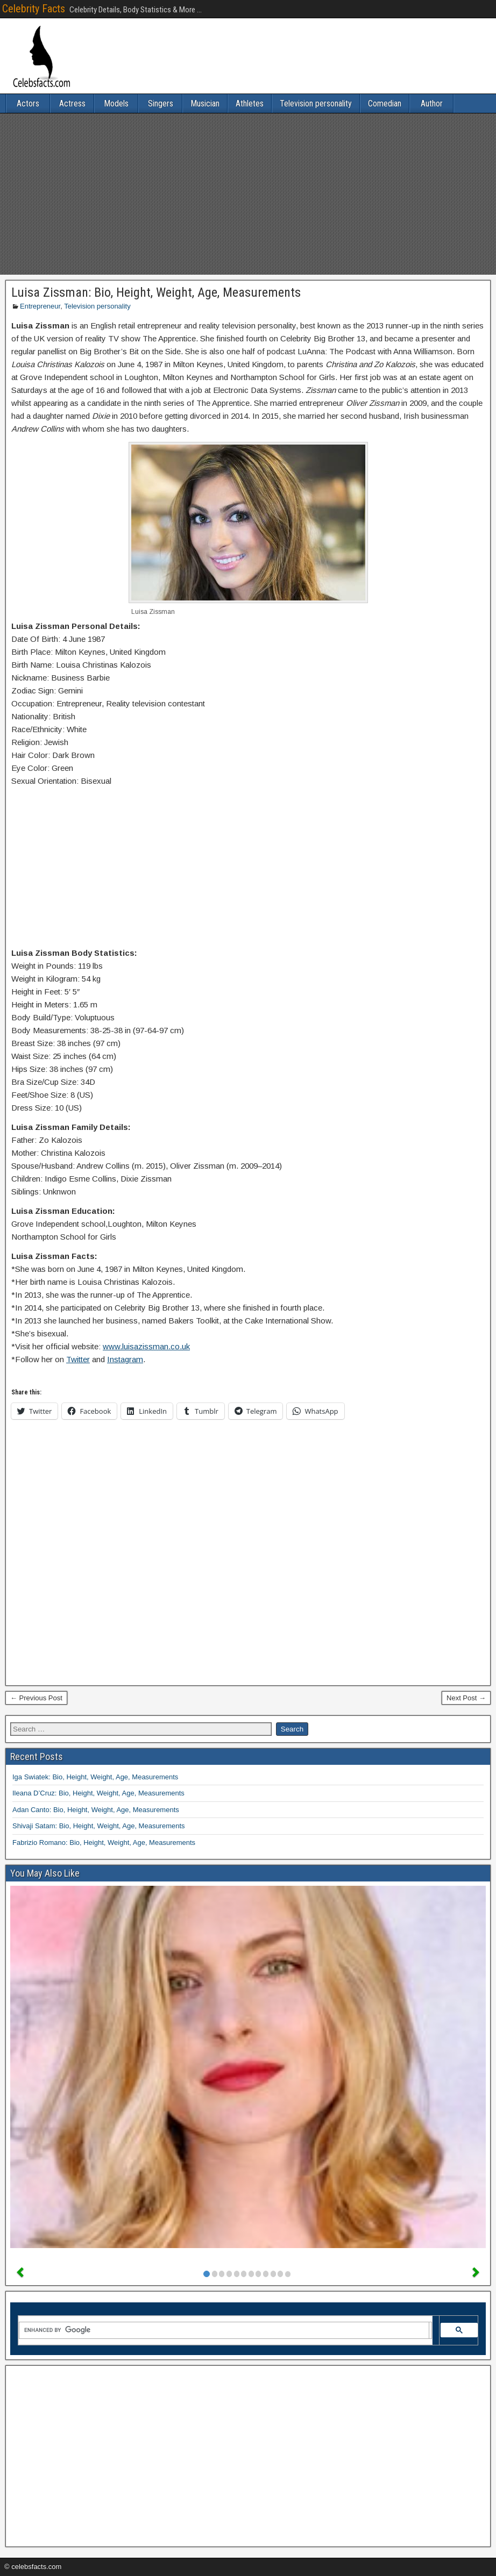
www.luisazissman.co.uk (146, 1346)
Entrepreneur (40, 306)
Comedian (384, 103)
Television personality (316, 103)
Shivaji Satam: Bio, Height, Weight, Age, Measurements (98, 1826)
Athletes (250, 103)
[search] (224, 2330)
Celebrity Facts (33, 8)
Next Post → (466, 1698)
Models (116, 103)
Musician (204, 103)
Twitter (78, 1359)
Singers (160, 103)
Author (432, 103)
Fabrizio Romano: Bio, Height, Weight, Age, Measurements (103, 1842)
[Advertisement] (248, 194)
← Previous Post (36, 1698)
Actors (28, 103)
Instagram (125, 1359)
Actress (72, 103)
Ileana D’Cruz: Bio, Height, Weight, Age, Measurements (98, 1793)
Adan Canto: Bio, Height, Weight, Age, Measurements (95, 1810)
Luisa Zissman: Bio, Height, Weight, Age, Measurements (156, 292)
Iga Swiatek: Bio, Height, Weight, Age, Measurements (95, 1777)
